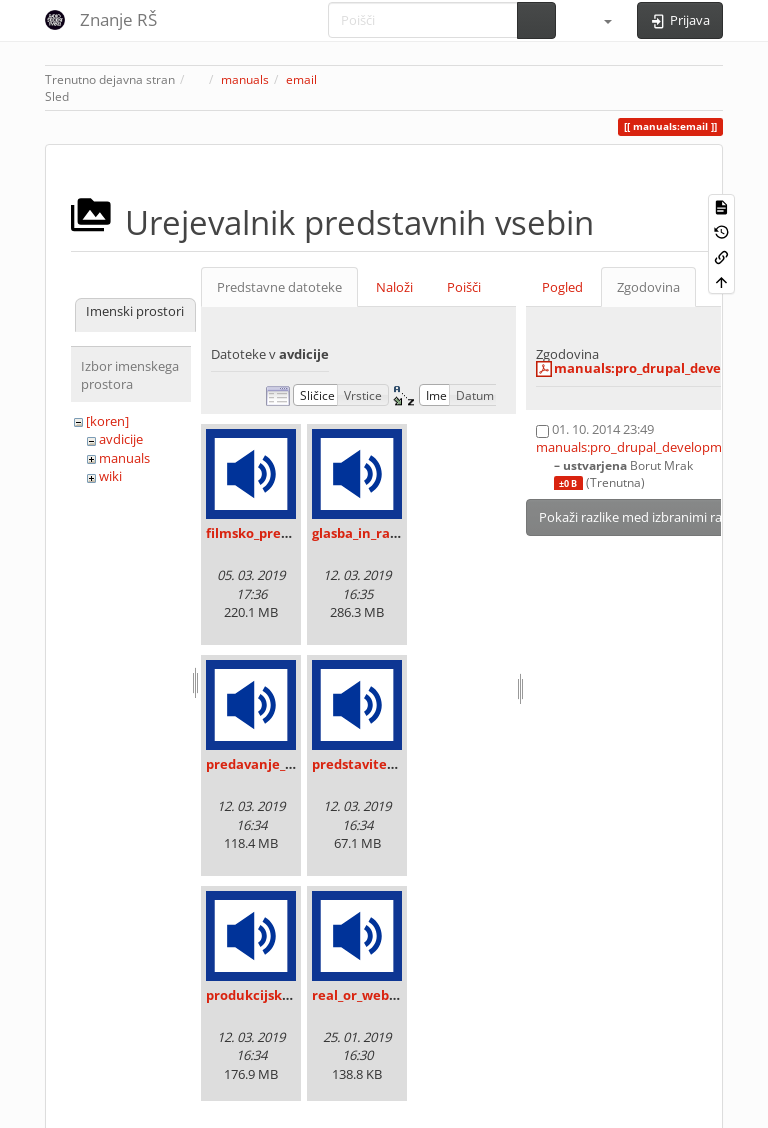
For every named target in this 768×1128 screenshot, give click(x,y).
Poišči (464, 287)
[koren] (107, 421)
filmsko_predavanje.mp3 (285, 533)
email (301, 79)
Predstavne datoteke (279, 287)
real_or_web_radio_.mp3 (388, 995)
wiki (110, 476)
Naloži (394, 287)
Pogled (562, 287)
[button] (599, 20)
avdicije (121, 439)
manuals (245, 79)
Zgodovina (648, 287)
